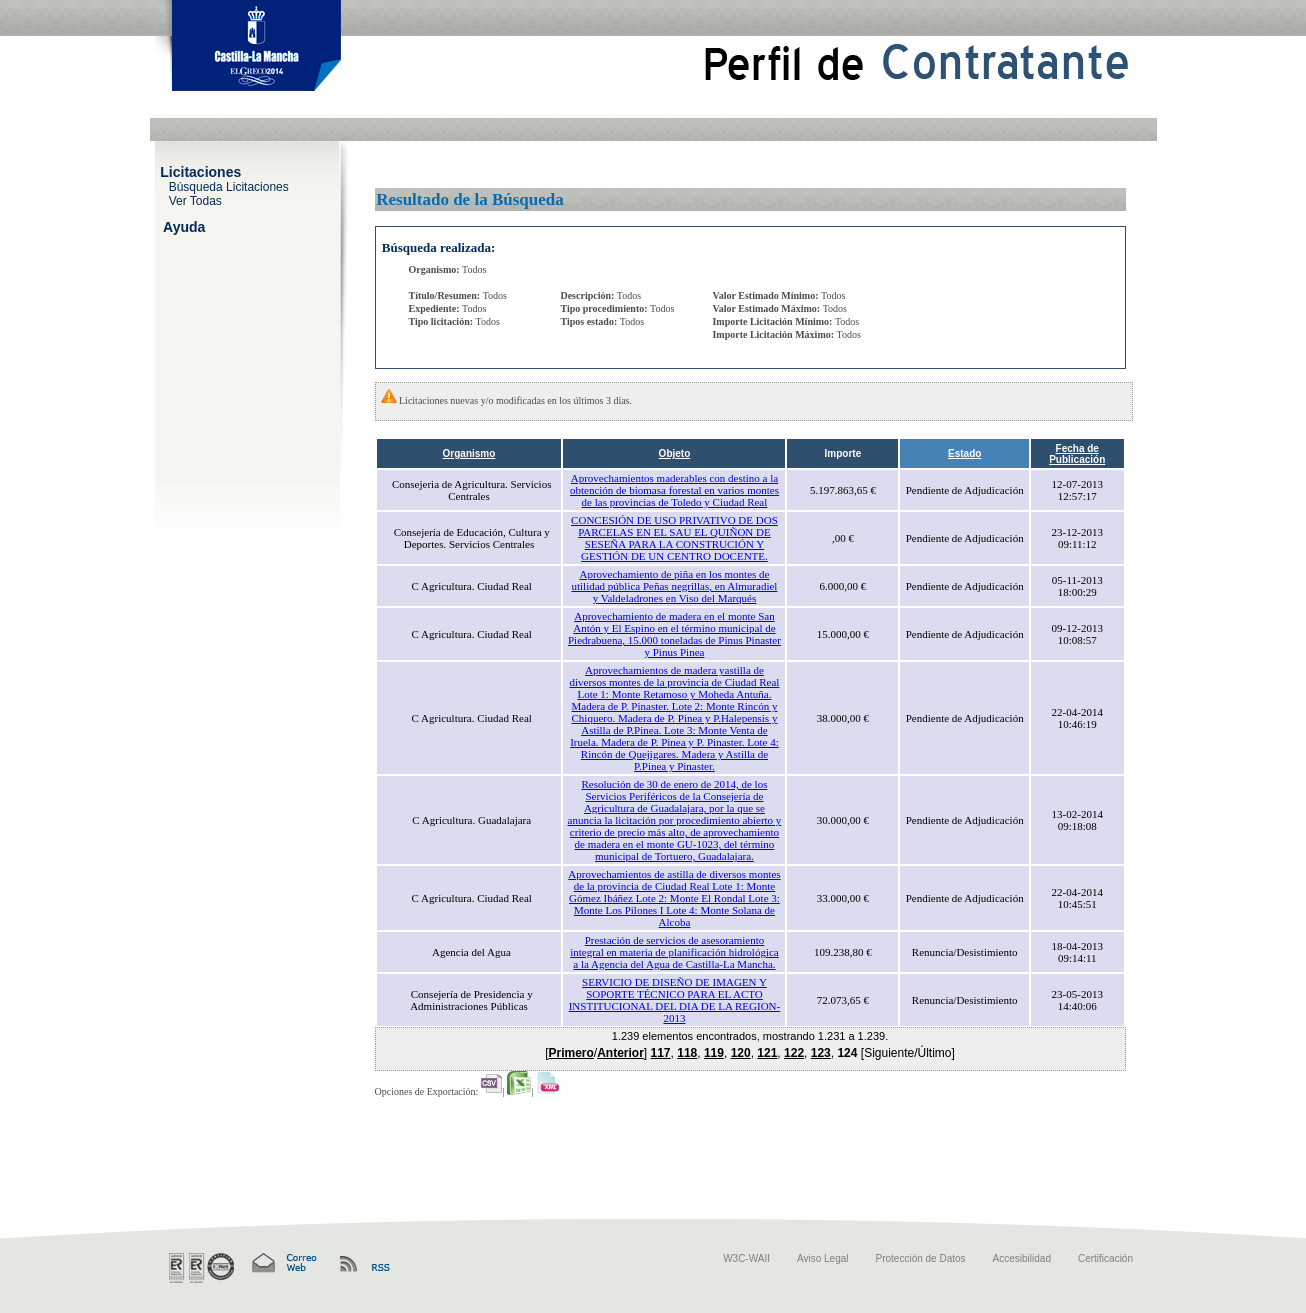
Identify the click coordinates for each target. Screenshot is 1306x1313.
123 (821, 1053)
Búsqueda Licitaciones (229, 186)
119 (714, 1053)
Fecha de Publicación (1077, 454)
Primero (570, 1053)
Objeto (675, 453)
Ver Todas (195, 200)
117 (661, 1053)
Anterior (620, 1053)
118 (687, 1053)
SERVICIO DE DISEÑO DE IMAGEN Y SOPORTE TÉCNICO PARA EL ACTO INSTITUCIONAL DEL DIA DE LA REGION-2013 (675, 1000)
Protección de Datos (921, 1258)
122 (794, 1053)
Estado (964, 453)
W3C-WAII (746, 1258)
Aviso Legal (823, 1258)
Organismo (469, 453)
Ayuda (184, 226)
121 (767, 1053)
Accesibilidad (1022, 1258)
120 (741, 1053)
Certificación (1105, 1258)
